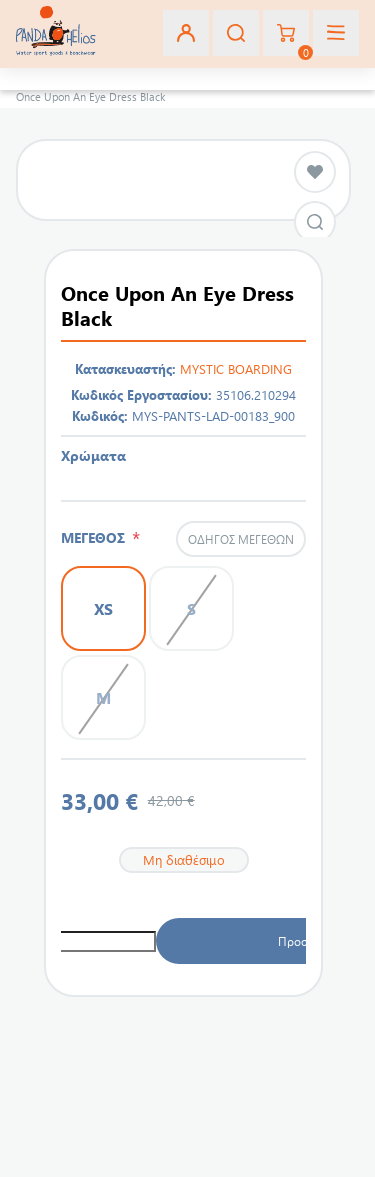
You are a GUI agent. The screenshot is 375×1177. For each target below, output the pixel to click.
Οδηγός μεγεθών (241, 539)
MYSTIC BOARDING (236, 368)
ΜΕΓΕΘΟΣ (96, 537)
